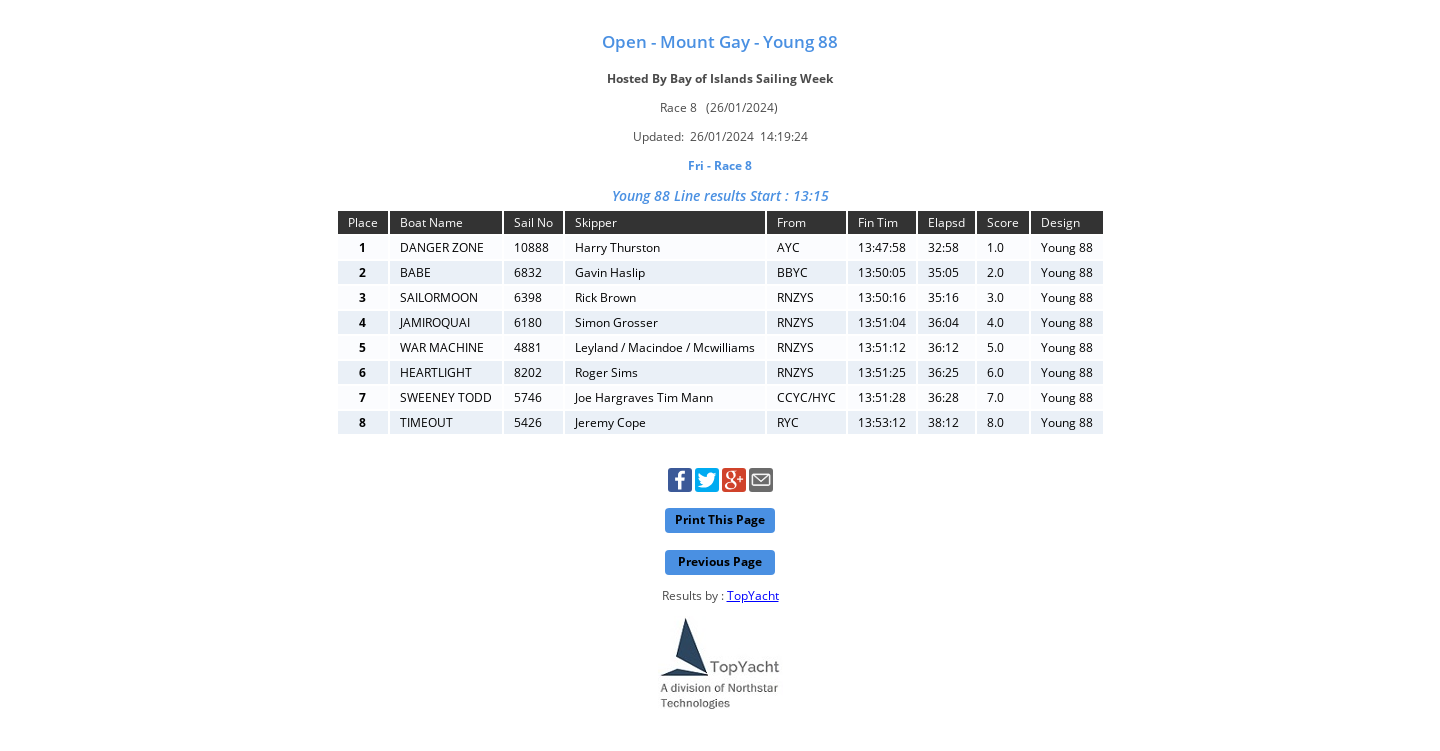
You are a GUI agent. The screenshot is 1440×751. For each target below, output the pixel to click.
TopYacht (753, 595)
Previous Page (720, 561)
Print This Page (720, 519)
